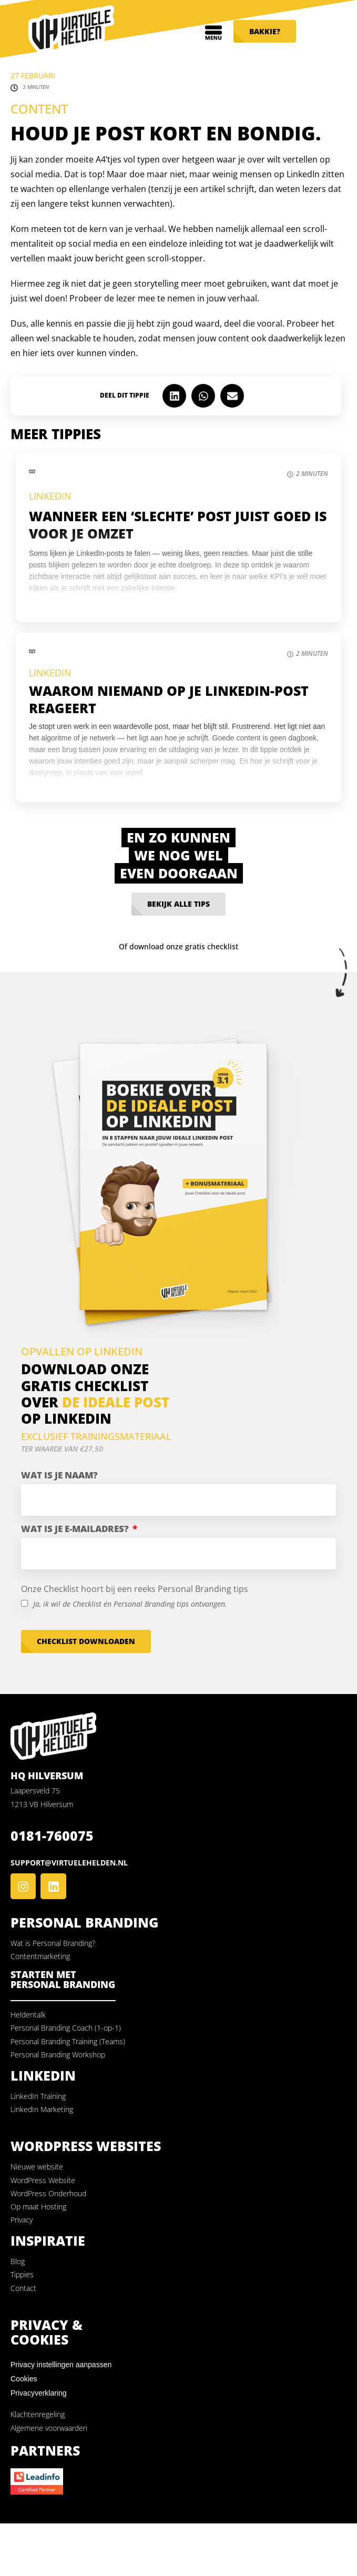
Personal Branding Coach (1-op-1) (66, 2028)
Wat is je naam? (59, 1475)
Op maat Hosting (38, 2206)
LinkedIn (50, 496)
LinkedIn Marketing (42, 2109)
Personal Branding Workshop (58, 2054)
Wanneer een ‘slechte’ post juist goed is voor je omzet (178, 524)
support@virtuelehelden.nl (69, 1863)
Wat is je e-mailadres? (76, 1529)
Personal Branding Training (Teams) (68, 2041)
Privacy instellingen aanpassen (61, 2364)
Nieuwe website (37, 2166)
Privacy (22, 2220)
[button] (174, 396)
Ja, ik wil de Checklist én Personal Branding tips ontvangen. (130, 1604)
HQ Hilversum (47, 1775)
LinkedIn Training (38, 2096)
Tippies (22, 2274)
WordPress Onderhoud (48, 2193)
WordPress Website (43, 2180)
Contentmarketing (40, 1956)
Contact (23, 2288)
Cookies (24, 2379)
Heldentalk (28, 2014)
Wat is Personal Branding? (53, 1943)
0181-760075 (52, 1835)
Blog (18, 2261)
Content (39, 108)
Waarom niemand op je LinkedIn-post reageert (169, 699)
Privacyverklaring (39, 2393)
